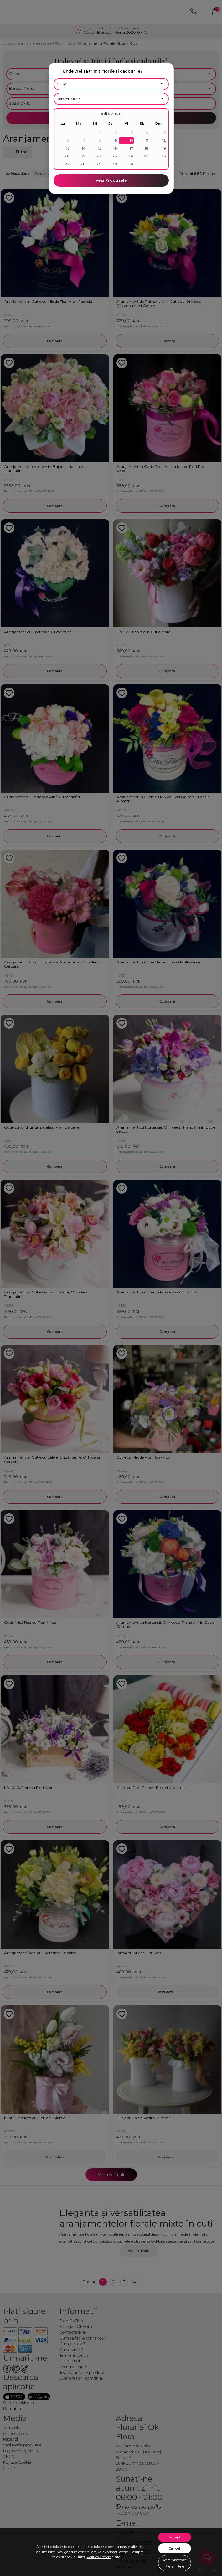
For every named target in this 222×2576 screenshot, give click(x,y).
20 (67, 156)
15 (99, 148)
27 (67, 164)
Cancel (174, 2548)
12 (164, 140)
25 (146, 156)
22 (98, 156)
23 (114, 156)
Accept (174, 2537)
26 (163, 156)
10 (131, 140)
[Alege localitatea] (111, 99)
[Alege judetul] (111, 84)
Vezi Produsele (111, 180)
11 (147, 140)
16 (115, 148)
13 (68, 148)
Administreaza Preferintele (175, 2563)
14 (83, 148)
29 (98, 164)
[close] (166, 71)
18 (146, 148)
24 (130, 156)
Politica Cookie (99, 2557)
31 (131, 164)
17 (131, 148)
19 (164, 148)
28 (82, 164)
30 (114, 164)
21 (83, 156)
